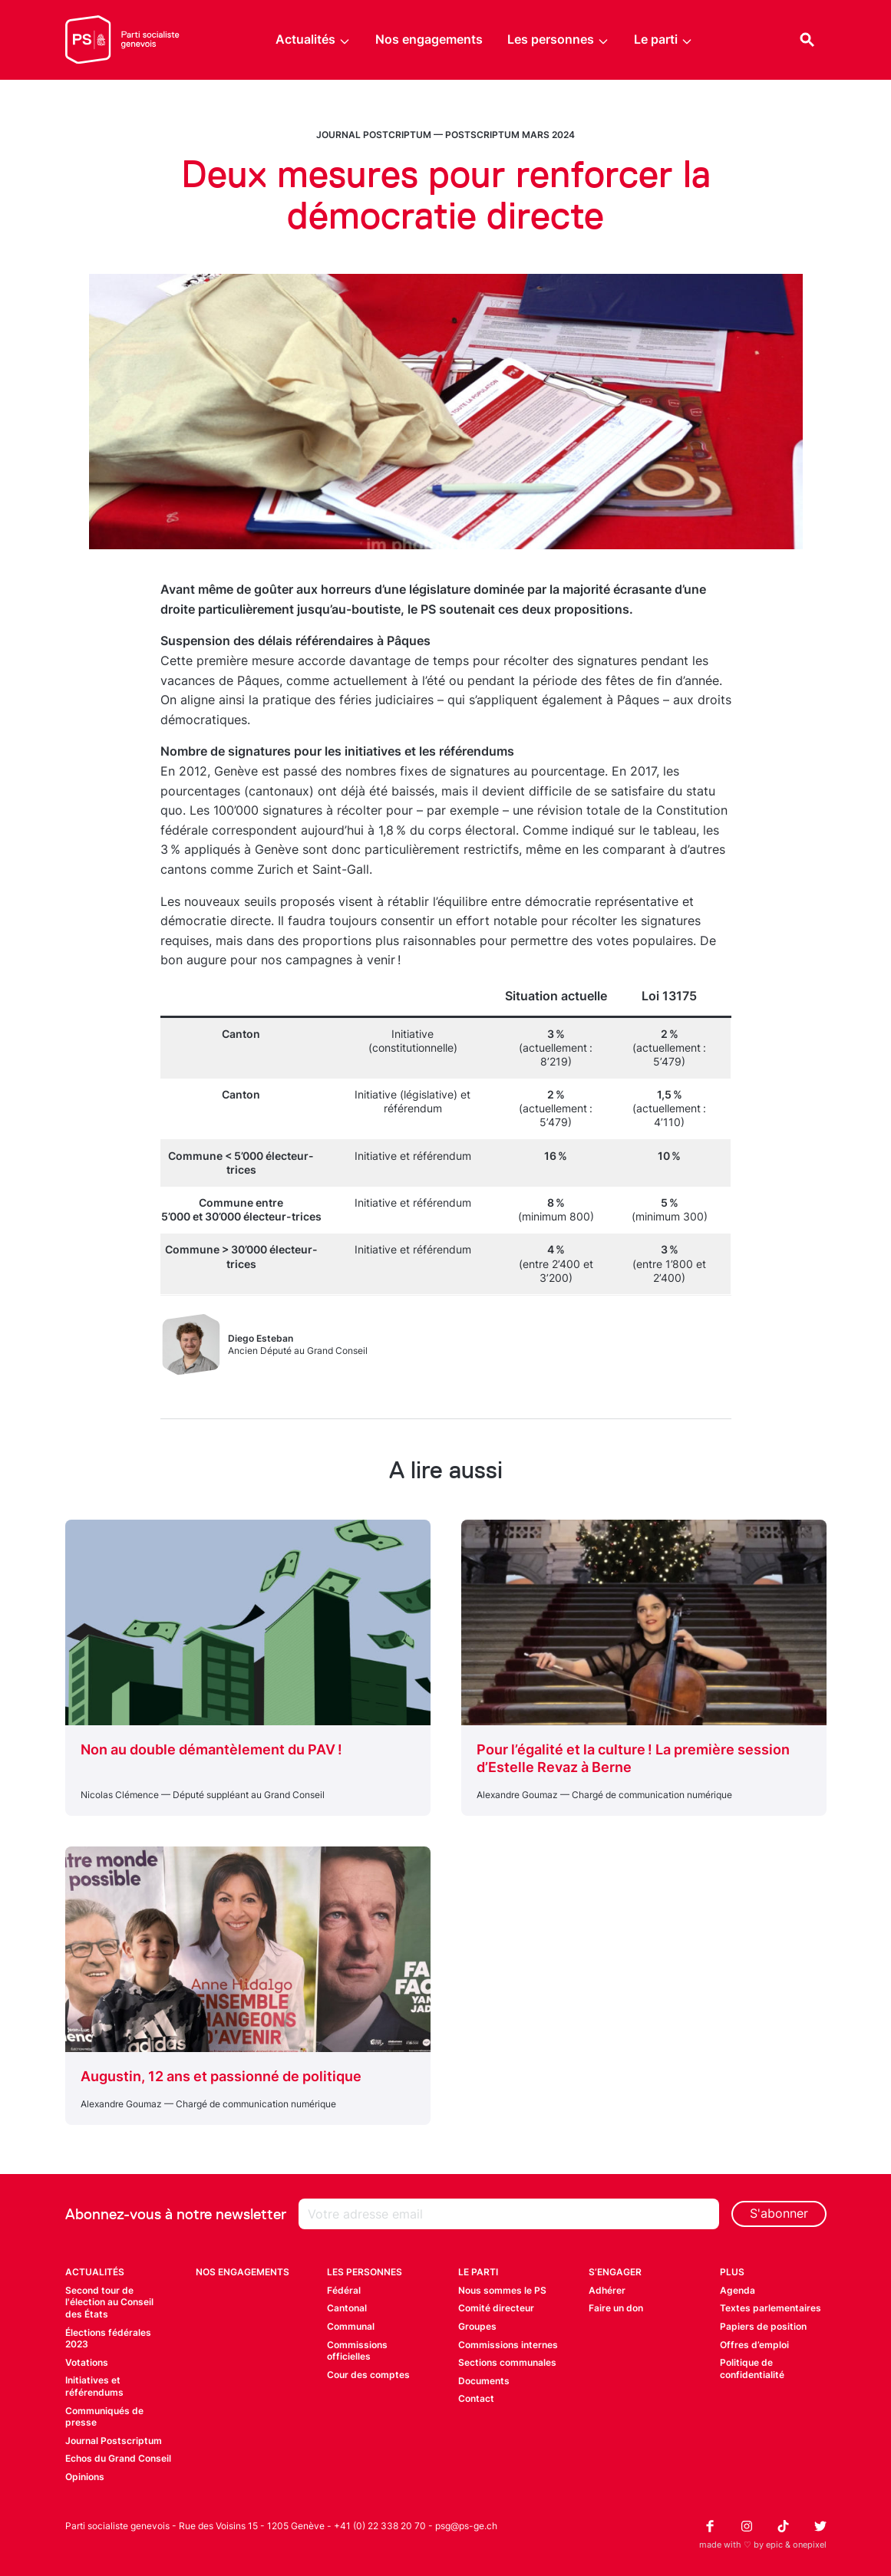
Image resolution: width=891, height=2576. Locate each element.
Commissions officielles (357, 2351)
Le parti (663, 39)
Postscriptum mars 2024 (510, 134)
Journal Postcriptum (373, 134)
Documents (484, 2381)
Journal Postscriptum (113, 2440)
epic (774, 2544)
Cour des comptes (368, 2374)
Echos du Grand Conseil (118, 2458)
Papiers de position (763, 2326)
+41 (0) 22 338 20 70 (380, 2526)
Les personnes (558, 39)
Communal (351, 2326)
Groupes (477, 2326)
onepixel (810, 2544)
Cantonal (347, 2308)
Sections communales (507, 2362)
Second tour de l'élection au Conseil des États (109, 2302)
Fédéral (344, 2290)
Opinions (84, 2476)
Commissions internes (508, 2344)
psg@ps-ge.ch (466, 2526)
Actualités (313, 39)
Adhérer (607, 2290)
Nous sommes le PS (502, 2290)
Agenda (737, 2290)
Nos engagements (429, 39)
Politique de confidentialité (752, 2368)
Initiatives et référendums (94, 2386)
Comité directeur (496, 2308)
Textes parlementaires (770, 2308)
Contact (476, 2398)
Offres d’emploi (754, 2344)
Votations (86, 2362)
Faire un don (616, 2308)
